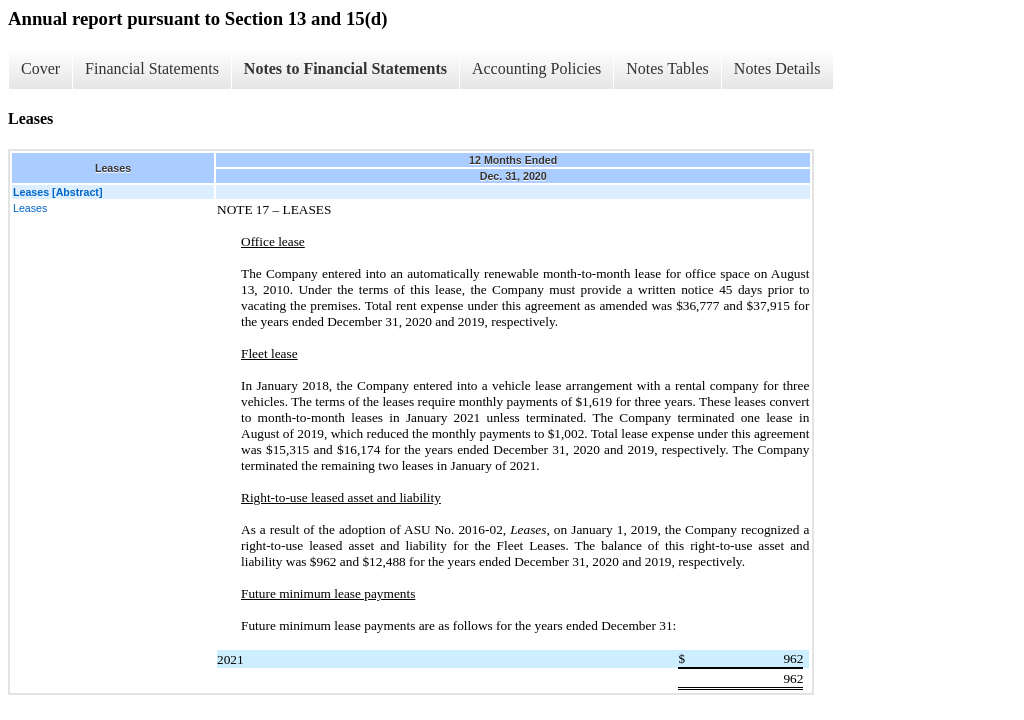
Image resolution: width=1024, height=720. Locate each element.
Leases (30, 208)
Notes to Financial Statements (345, 68)
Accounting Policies (536, 68)
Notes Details (777, 68)
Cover (40, 68)
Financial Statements (152, 68)
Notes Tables (667, 68)
